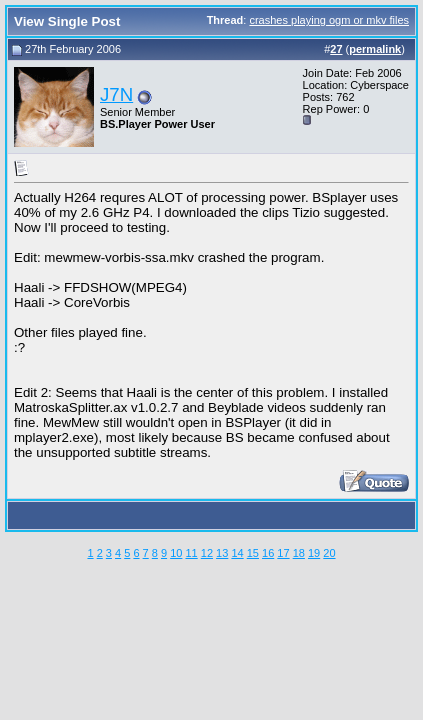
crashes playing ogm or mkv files (329, 20)
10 (176, 553)
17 (283, 553)
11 (191, 553)
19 (314, 553)
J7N (116, 94)
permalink (375, 49)
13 (222, 553)
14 (237, 553)
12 (207, 553)
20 (329, 553)
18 (299, 553)
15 (253, 553)
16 (268, 553)
